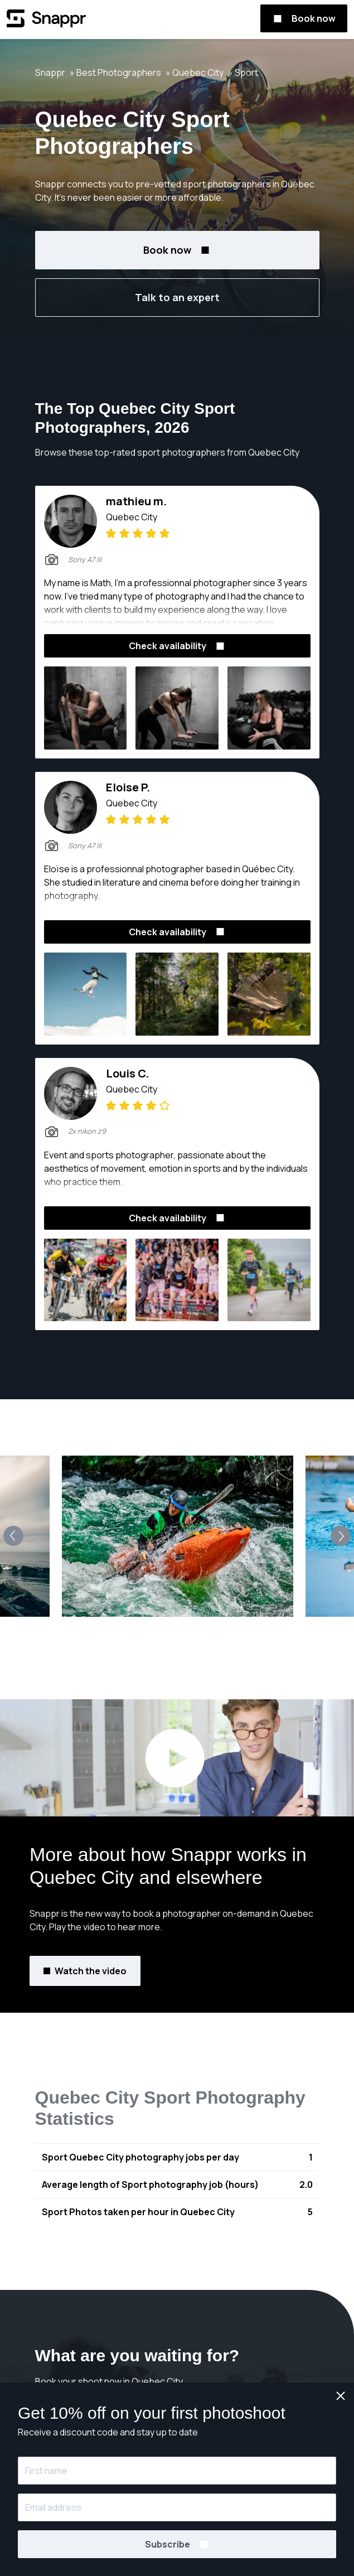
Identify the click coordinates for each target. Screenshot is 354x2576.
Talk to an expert (177, 297)
